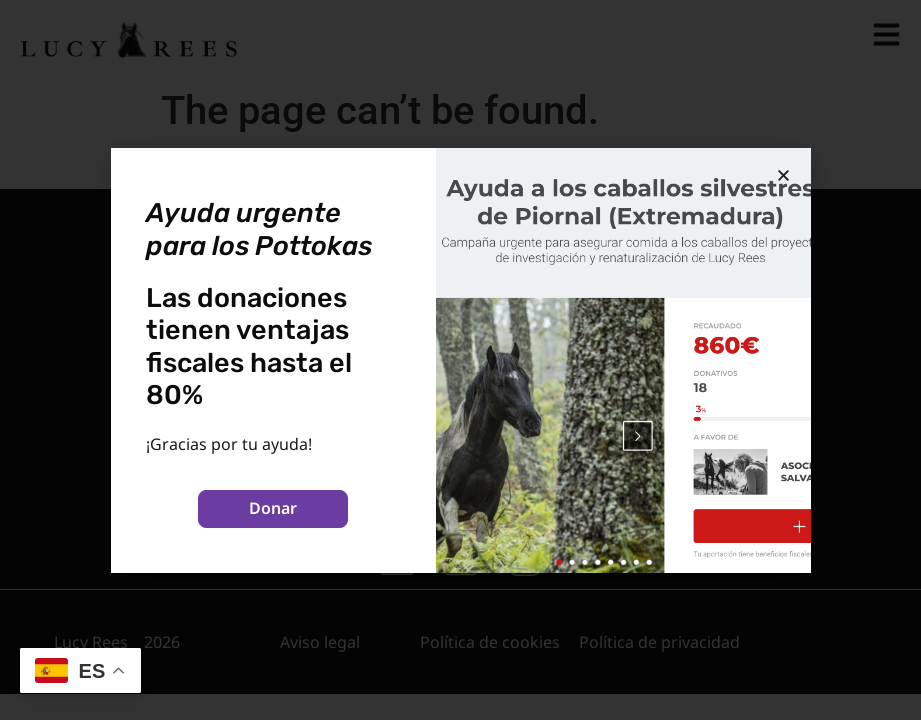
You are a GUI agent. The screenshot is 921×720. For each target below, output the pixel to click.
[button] (783, 175)
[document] (460, 360)
